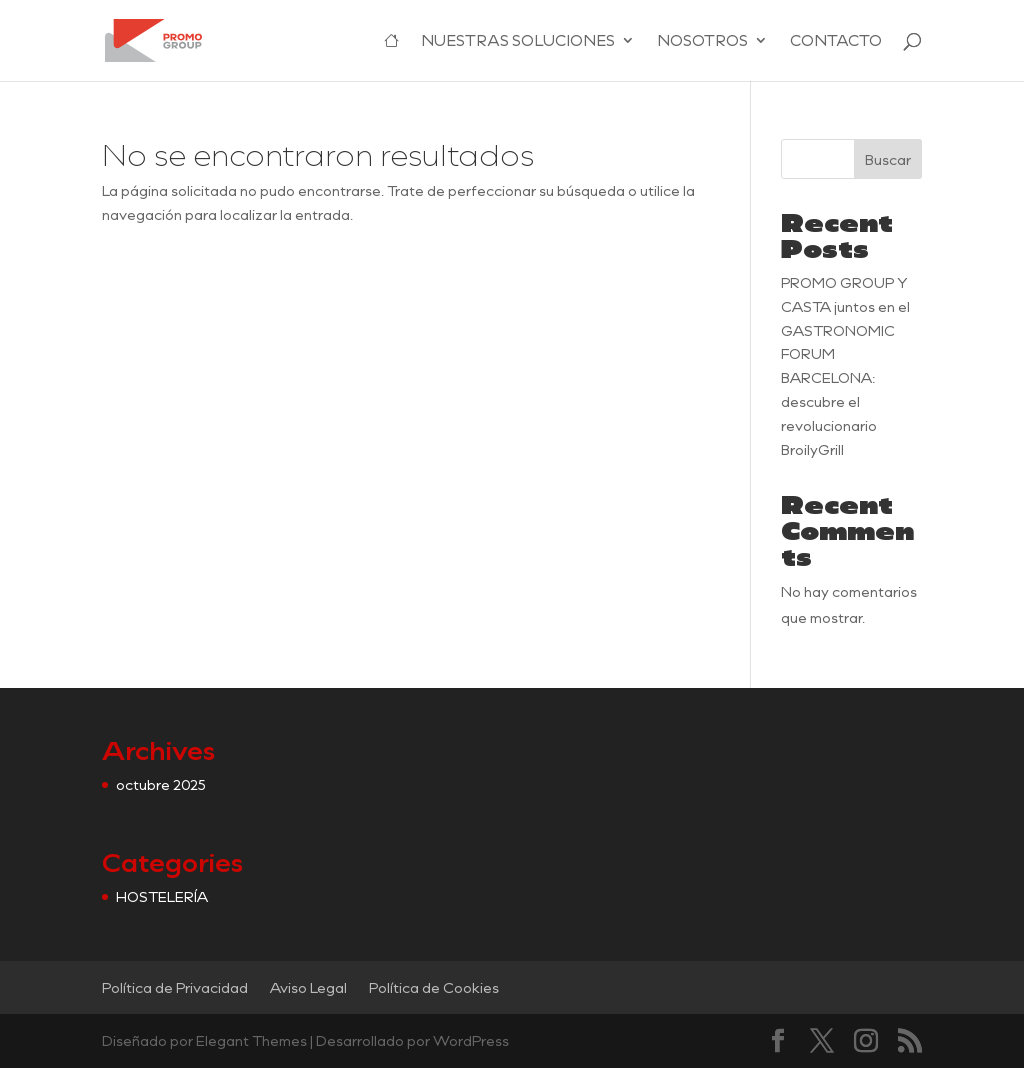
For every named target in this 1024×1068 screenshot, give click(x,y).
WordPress (471, 1040)
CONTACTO (836, 41)
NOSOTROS (702, 41)
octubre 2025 (161, 784)
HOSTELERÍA (162, 896)
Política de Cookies (434, 987)
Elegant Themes (251, 1040)
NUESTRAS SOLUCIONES (518, 41)
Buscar (888, 159)
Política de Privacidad (175, 987)
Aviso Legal (308, 987)
